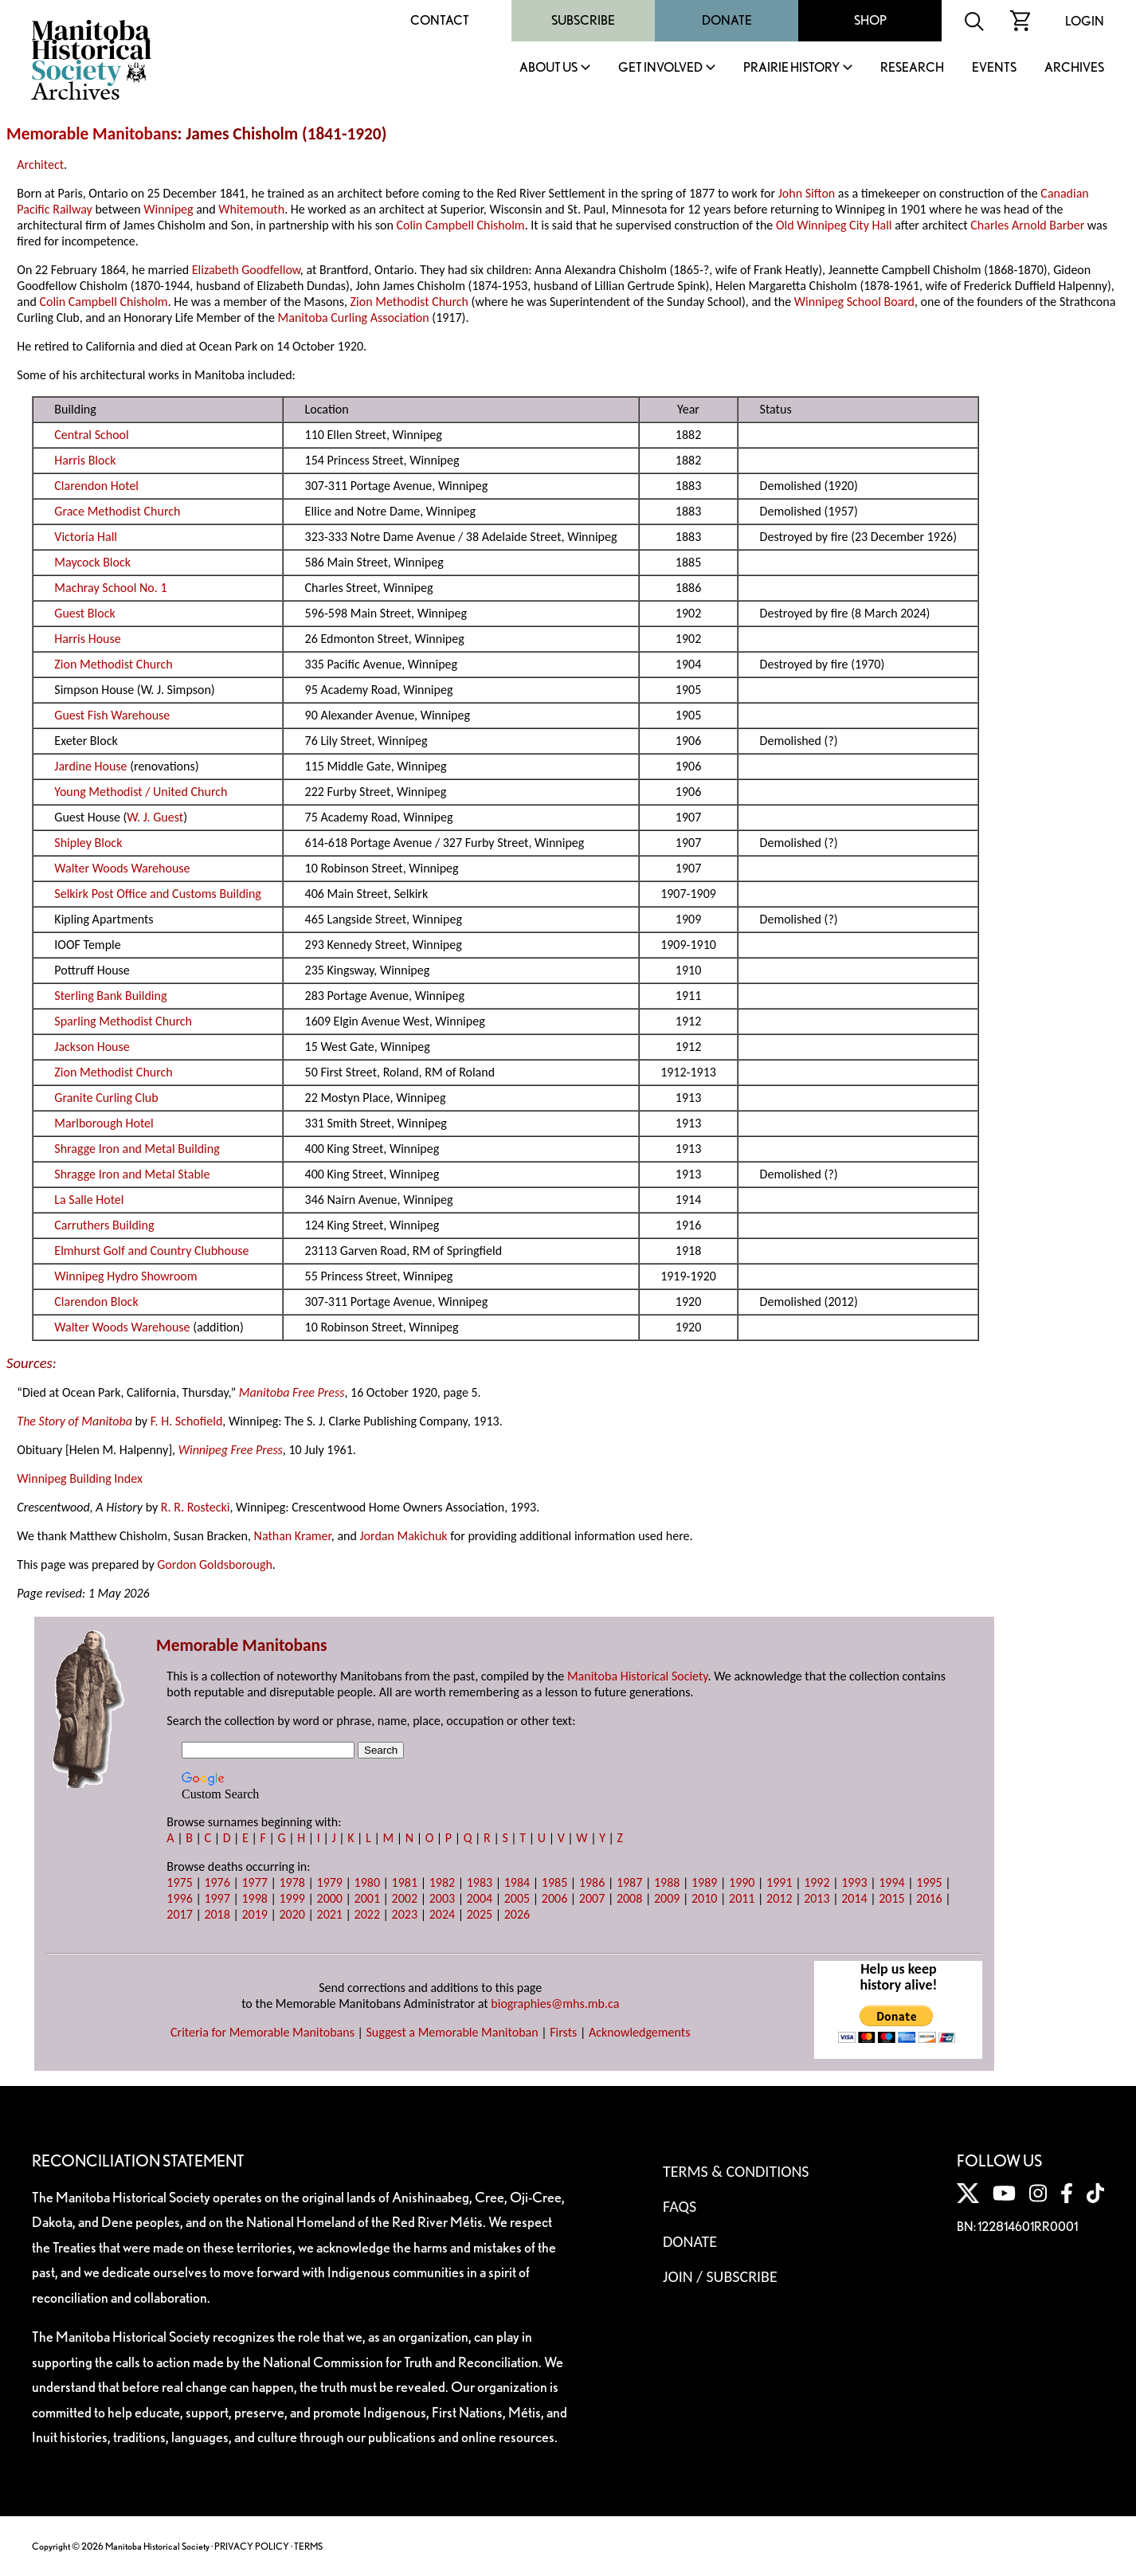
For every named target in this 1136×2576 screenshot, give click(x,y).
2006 (554, 1898)
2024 (442, 1914)
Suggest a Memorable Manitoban (452, 2032)
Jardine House (90, 766)
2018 (216, 1914)
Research (912, 68)
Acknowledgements (640, 2032)
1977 (254, 1882)
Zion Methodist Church (409, 301)
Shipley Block (88, 842)
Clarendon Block (96, 1301)
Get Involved (660, 68)
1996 (179, 1898)
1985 (554, 1882)
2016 (929, 1898)
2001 (367, 1898)
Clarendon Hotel (96, 485)
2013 (816, 1898)
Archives (1074, 68)
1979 (330, 1882)
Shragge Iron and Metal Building (136, 1148)
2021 (330, 1914)
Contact (439, 20)
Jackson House (91, 1046)
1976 (216, 1882)
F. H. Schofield (187, 1421)
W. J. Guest (155, 817)
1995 (929, 1882)
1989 (704, 1882)
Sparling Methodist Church (123, 1021)
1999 (291, 1898)
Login (1084, 21)
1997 (216, 1898)
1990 (741, 1882)
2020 (291, 1914)
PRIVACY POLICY (251, 2546)
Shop (870, 20)
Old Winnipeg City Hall (834, 225)
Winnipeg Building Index (79, 1478)
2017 (179, 1914)
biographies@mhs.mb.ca (555, 2003)
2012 (779, 1898)
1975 (179, 1882)
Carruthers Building (104, 1225)
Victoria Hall (85, 536)
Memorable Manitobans (92, 134)
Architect (40, 164)
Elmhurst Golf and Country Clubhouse (151, 1250)
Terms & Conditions (736, 2171)
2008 (629, 1898)
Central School (91, 434)
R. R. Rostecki (195, 1507)
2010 (704, 1898)
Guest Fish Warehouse (112, 715)
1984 (517, 1882)
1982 (442, 1882)
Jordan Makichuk (403, 1535)
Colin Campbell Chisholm (460, 225)
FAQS (679, 2206)
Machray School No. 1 (110, 587)
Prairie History (791, 68)
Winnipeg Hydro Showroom (125, 1276)
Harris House (87, 638)
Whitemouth (251, 209)
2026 (517, 1914)
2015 (891, 1898)
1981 (404, 1882)
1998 (254, 1898)
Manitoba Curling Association (353, 317)
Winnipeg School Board (854, 301)
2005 (517, 1898)
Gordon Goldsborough (214, 1564)
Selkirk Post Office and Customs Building (157, 893)
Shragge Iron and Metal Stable (132, 1174)
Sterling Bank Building (110, 995)
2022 (367, 1914)
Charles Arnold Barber (1027, 225)
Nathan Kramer (292, 1535)
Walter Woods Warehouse (122, 868)
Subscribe (583, 20)
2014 (854, 1898)
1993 (854, 1882)
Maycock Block (92, 562)
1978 (291, 1882)
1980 (367, 1882)
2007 (592, 1898)
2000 (330, 1898)
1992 (816, 1882)
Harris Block (85, 460)
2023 (404, 1914)
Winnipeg (168, 209)
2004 (479, 1898)
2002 (404, 1898)
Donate (727, 20)
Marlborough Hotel (103, 1123)
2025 (479, 1914)
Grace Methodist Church (117, 511)
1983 (479, 1882)
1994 (891, 1882)
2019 (254, 1914)
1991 (779, 1882)
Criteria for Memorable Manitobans (262, 2032)
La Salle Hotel (88, 1199)
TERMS (308, 2546)
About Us (548, 68)
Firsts (563, 2032)
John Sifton (807, 193)
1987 (629, 1882)
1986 (592, 1882)
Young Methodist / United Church (140, 791)
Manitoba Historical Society (637, 1676)
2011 (741, 1898)
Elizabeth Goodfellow (246, 269)
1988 (667, 1882)
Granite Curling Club (106, 1097)
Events (994, 68)
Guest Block (84, 613)
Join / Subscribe (720, 2276)
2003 (442, 1898)
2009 (667, 1898)
